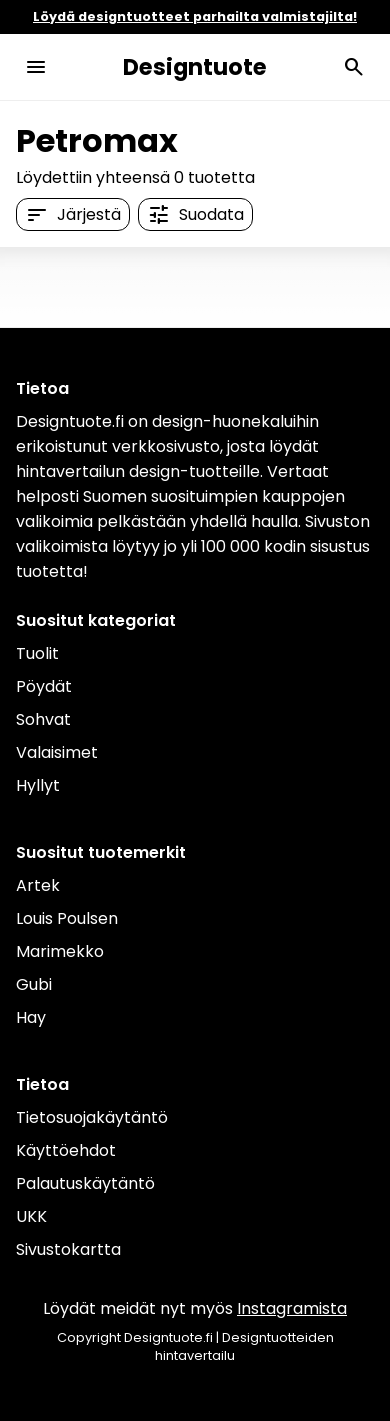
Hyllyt (38, 785)
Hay (31, 1017)
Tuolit (37, 653)
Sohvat (43, 719)
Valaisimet (57, 752)
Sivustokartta (68, 1249)
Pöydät (44, 686)
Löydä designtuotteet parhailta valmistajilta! (195, 16)
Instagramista (292, 1308)
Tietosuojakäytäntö (92, 1117)
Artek (38, 885)
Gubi (34, 984)
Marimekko (60, 951)
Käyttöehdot (66, 1150)
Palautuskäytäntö (85, 1183)
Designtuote (195, 67)
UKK (31, 1216)
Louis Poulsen (67, 918)
